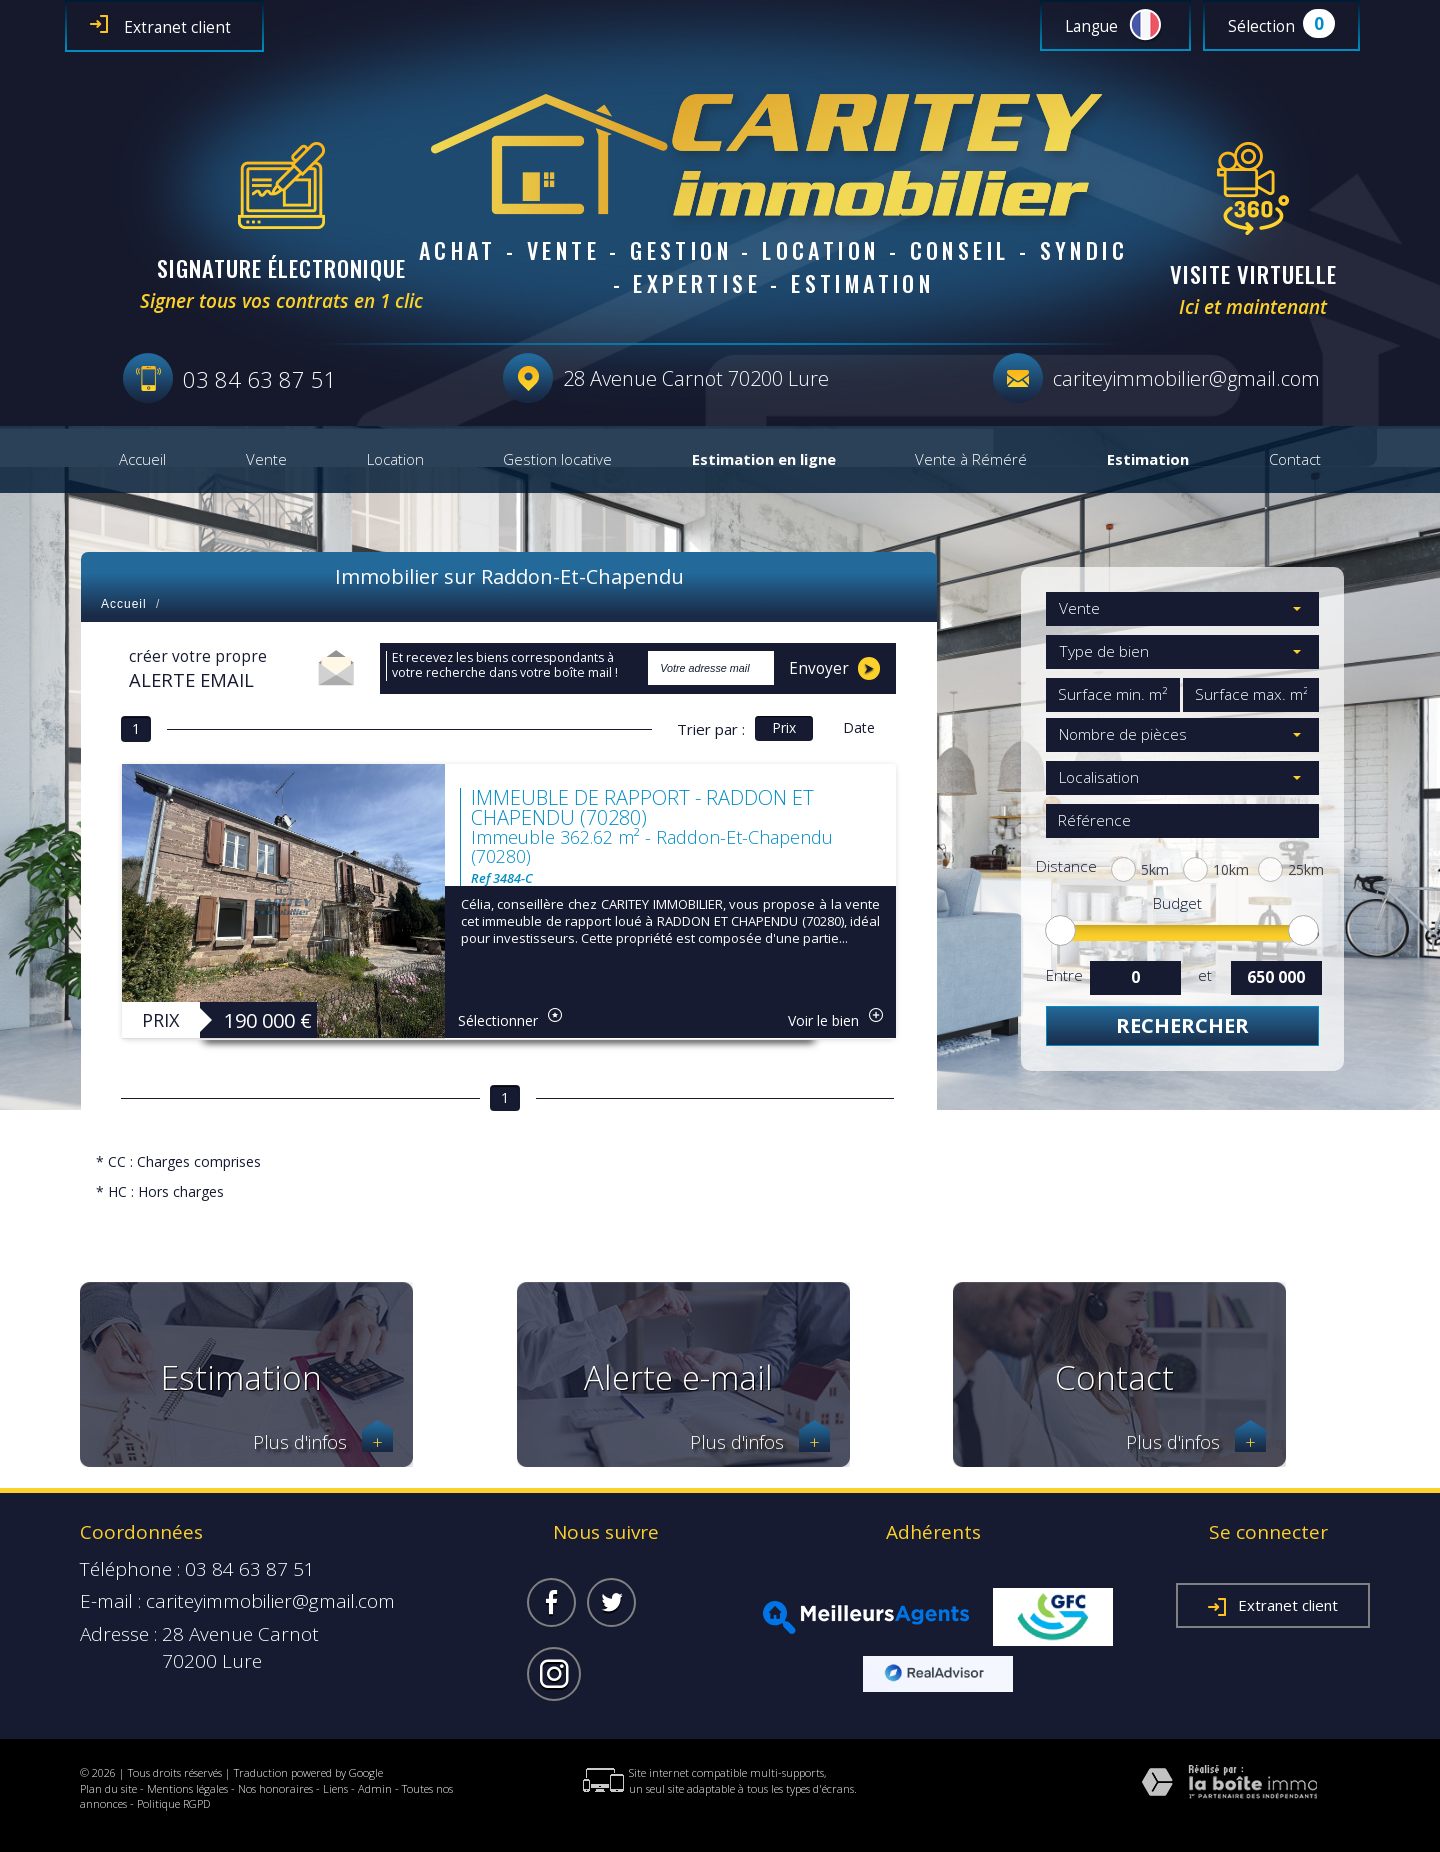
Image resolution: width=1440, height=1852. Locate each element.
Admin (375, 1788)
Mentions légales (187, 1788)
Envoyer (834, 668)
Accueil (142, 460)
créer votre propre (198, 669)
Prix (784, 727)
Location (395, 460)
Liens (335, 1788)
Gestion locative (557, 460)
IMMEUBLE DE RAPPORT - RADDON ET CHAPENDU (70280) (642, 807)
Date (859, 727)
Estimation (1148, 460)
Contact (1295, 460)
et (1205, 975)
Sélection (1261, 26)
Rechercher (1182, 1025)
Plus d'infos (323, 1442)
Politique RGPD (173, 1803)
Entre (1064, 975)
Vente (266, 460)
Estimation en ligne (764, 460)
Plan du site (108, 1788)
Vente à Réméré (971, 460)
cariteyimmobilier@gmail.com (1186, 378)
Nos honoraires (275, 1788)
